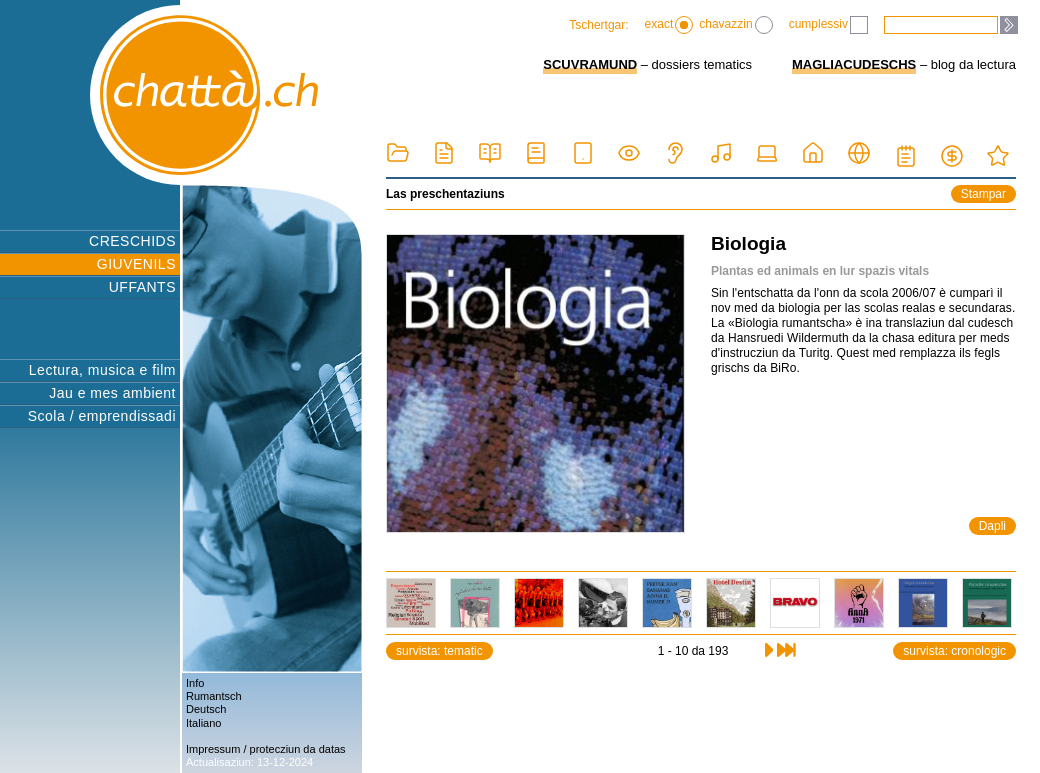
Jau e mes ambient (112, 393)
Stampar (983, 194)
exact (669, 25)
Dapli (992, 526)
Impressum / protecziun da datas (266, 749)
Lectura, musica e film (102, 370)
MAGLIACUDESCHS (854, 64)
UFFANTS (142, 287)
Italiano (203, 723)
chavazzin (735, 25)
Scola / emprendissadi (102, 416)
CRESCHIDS (132, 241)
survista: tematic (439, 651)
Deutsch (206, 709)
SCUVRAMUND (590, 64)
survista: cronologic (954, 651)
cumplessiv (828, 25)
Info (195, 683)
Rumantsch (214, 696)
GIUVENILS (136, 264)
